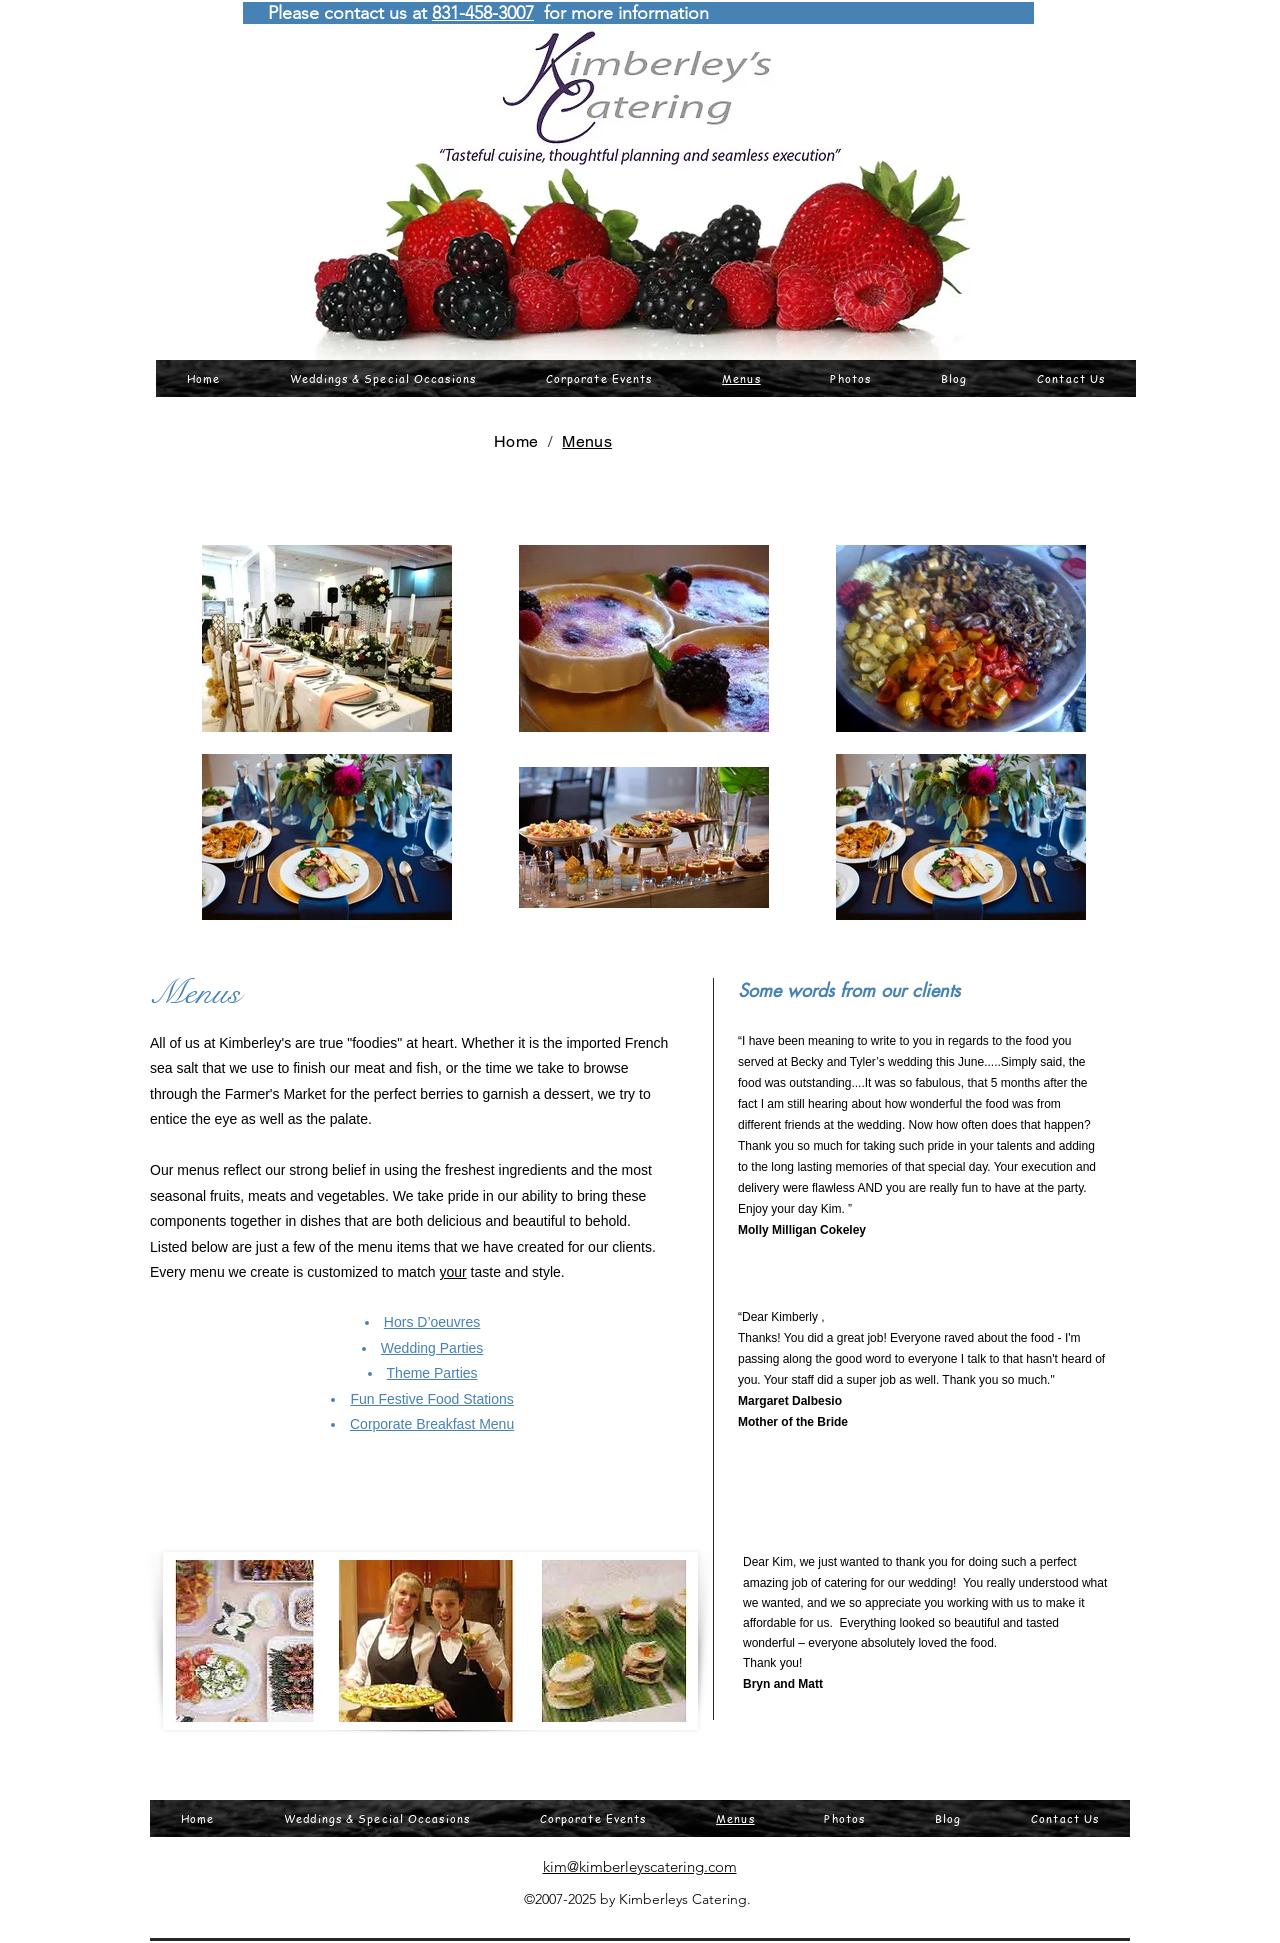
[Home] (516, 441)
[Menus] (587, 441)
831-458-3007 (483, 13)
